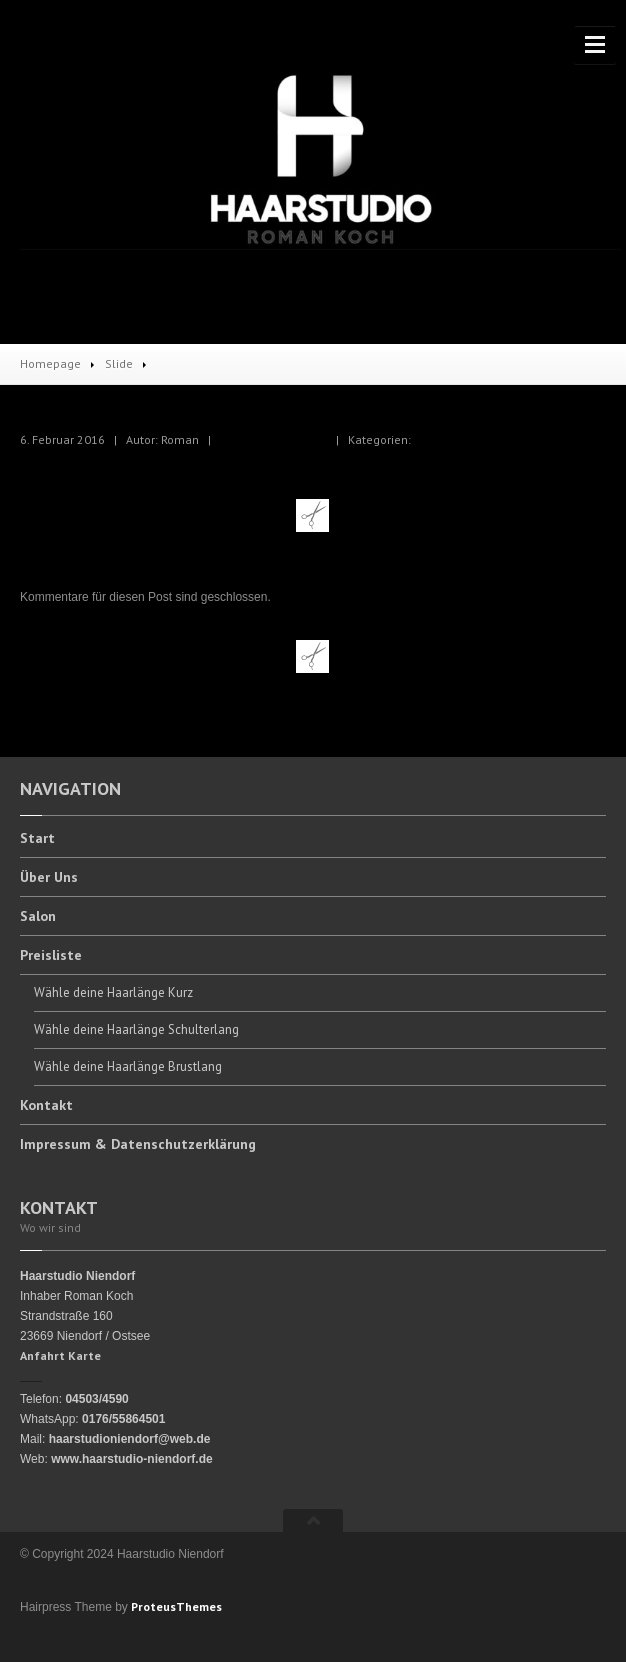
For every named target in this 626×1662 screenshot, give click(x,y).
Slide (119, 363)
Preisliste (51, 955)
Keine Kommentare (273, 439)
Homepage (50, 363)
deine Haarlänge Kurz (113, 992)
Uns (49, 877)
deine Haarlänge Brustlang (128, 1066)
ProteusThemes (176, 1606)
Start (37, 839)
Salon (38, 916)
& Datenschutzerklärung (138, 1144)
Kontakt (46, 1105)
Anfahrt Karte (60, 1355)
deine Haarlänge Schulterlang (136, 1029)
